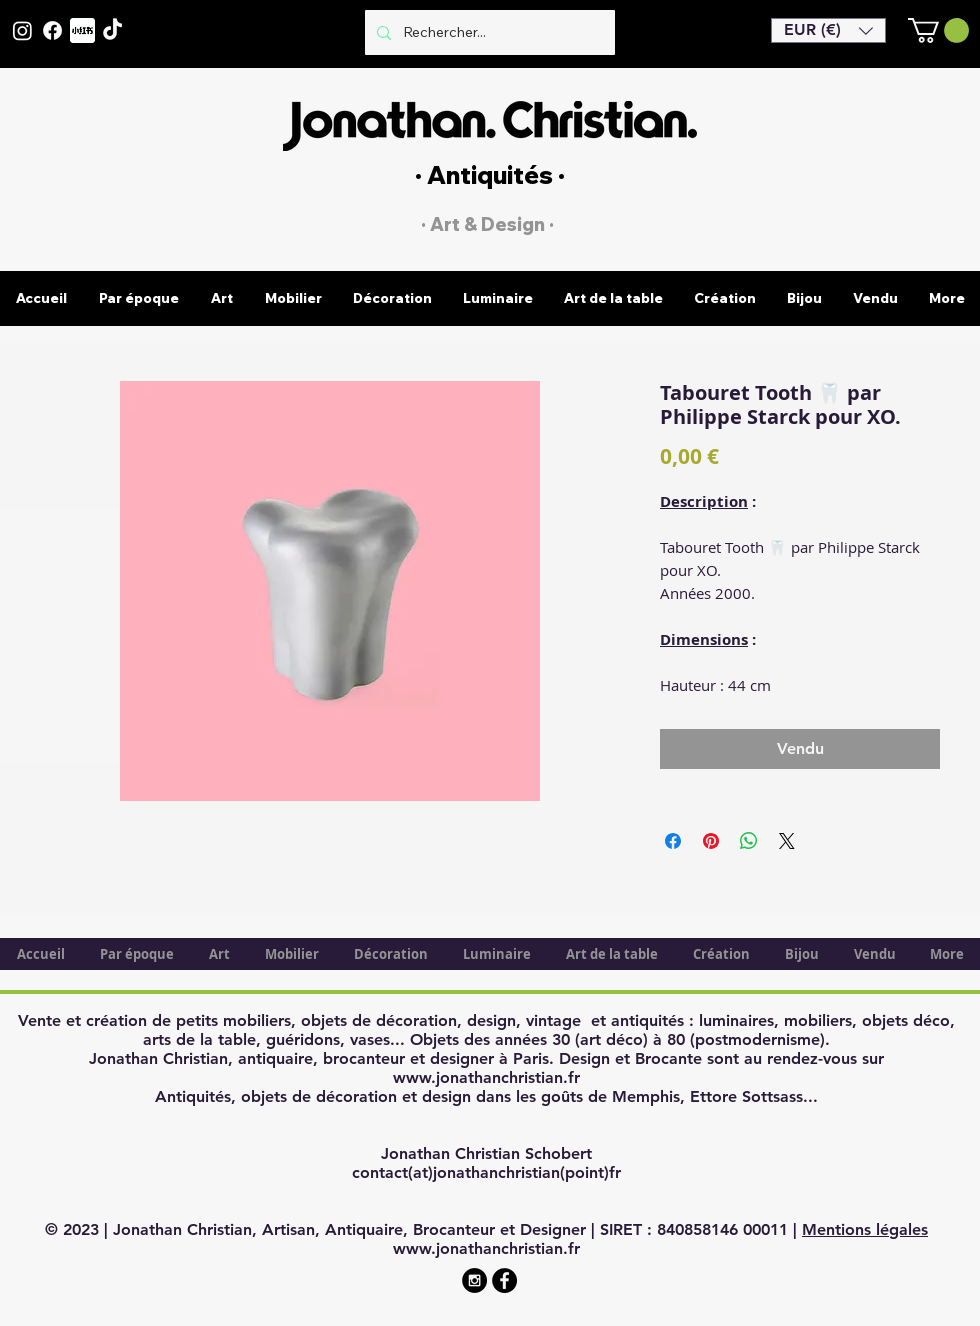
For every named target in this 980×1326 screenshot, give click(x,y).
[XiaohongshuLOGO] (82, 30)
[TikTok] (112, 30)
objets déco (906, 1020)
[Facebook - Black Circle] (504, 1280)
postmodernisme (757, 1039)
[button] (828, 30)
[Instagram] (22, 30)
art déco (611, 1039)
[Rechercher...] (488, 32)
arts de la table (199, 1039)
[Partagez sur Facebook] (673, 841)
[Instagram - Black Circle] (474, 1280)
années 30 (532, 1039)
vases (370, 1039)
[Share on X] (787, 841)
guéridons (303, 1039)
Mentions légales (865, 1229)
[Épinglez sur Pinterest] (711, 841)
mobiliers (818, 1020)
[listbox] (828, 30)
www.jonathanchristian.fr (486, 1077)
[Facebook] (52, 30)
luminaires (736, 1020)
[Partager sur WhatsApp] (749, 841)
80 (676, 1039)
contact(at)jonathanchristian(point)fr (486, 1172)
